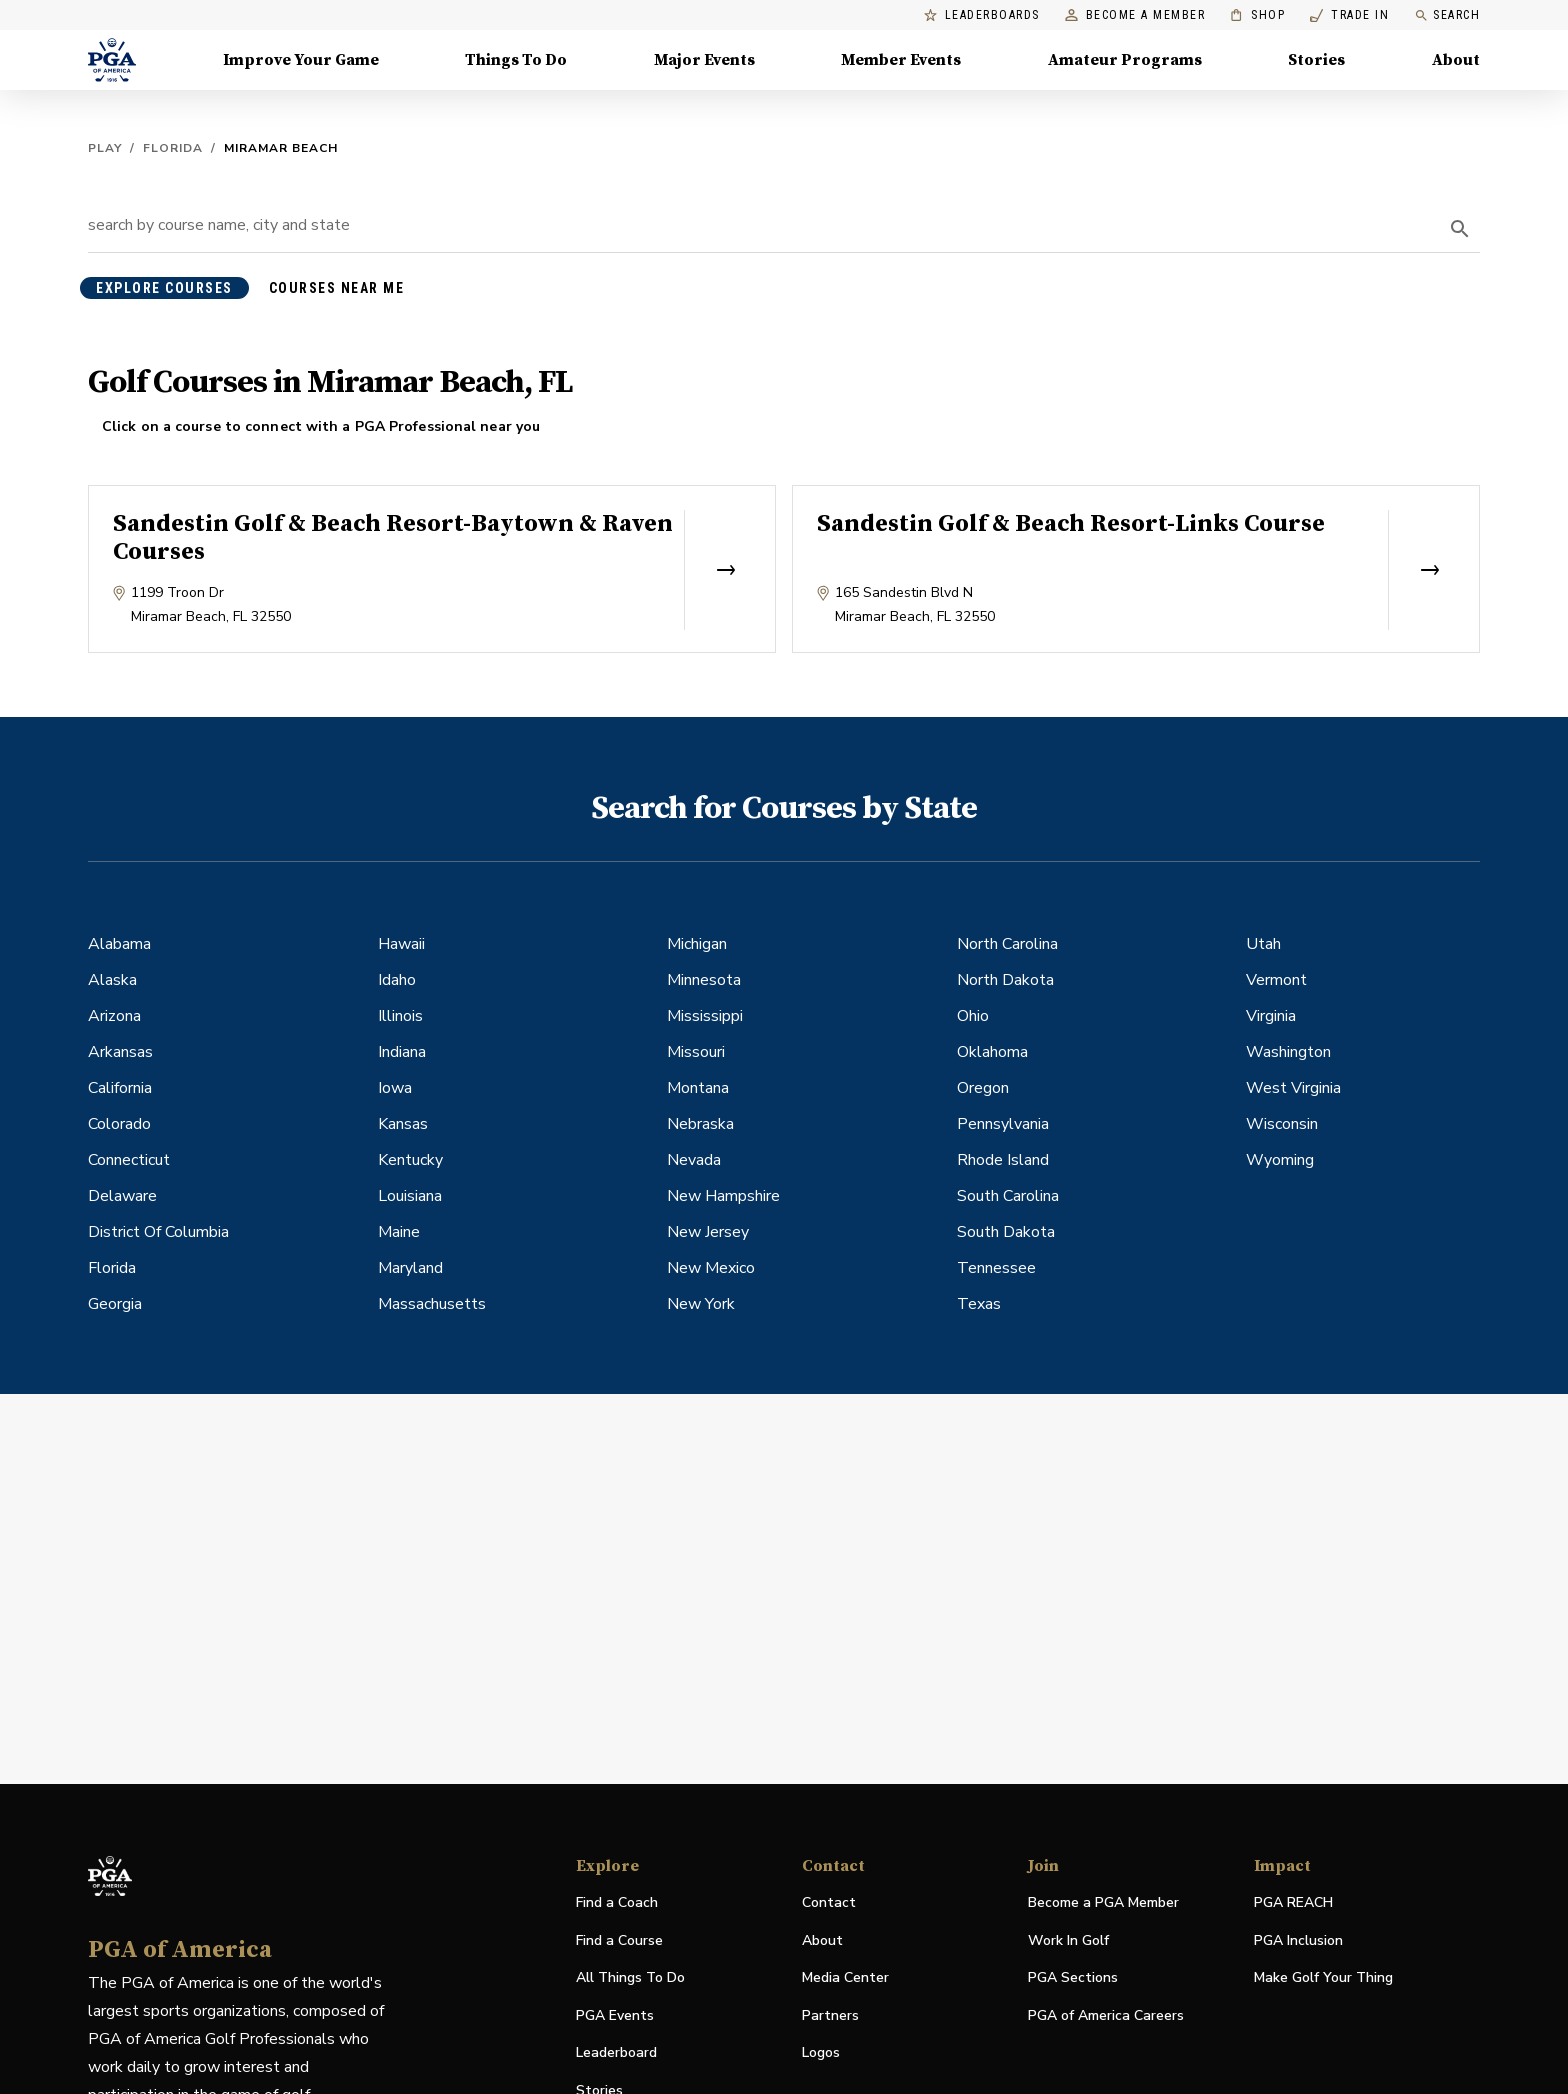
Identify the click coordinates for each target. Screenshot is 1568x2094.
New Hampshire (723, 1196)
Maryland (410, 1268)
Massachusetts (432, 1304)
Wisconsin (1282, 1124)
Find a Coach (617, 1902)
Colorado (119, 1124)
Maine (399, 1232)
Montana (698, 1088)
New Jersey (708, 1232)
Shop (1257, 15)
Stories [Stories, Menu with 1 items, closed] (1316, 60)
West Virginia (1293, 1088)
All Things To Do (630, 1977)
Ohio (973, 1016)
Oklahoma (992, 1052)
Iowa (395, 1088)
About (822, 1940)
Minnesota (704, 980)
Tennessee (996, 1268)
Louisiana (410, 1196)
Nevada (694, 1160)
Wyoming (1280, 1160)
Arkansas (120, 1052)
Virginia (1271, 1016)
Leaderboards (982, 15)
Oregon (983, 1088)
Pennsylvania (1003, 1124)
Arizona (114, 1016)
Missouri (696, 1052)
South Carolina (1008, 1196)
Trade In (1349, 15)
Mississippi (705, 1016)
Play (105, 148)
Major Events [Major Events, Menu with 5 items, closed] (704, 60)
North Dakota (1005, 980)
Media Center (845, 1978)
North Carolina (1007, 944)
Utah (1263, 944)
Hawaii (401, 944)
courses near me (337, 288)
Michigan (697, 944)
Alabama (119, 944)
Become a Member (1135, 15)
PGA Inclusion (1298, 1940)
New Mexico (711, 1268)
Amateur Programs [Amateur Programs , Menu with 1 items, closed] (1125, 60)
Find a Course (619, 1940)
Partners (830, 2015)
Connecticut (129, 1160)
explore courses (164, 288)
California (120, 1088)
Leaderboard (616, 2052)
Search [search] (1447, 15)
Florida (173, 148)
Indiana (402, 1052)
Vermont (1276, 980)
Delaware (122, 1196)
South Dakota (1006, 1232)
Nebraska (700, 1124)
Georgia (115, 1304)
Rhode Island (1003, 1160)
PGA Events (615, 2015)
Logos (821, 2052)
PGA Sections (1073, 1977)
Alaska (112, 980)
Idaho (397, 980)
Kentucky (410, 1160)
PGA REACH (1293, 1903)
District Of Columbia (158, 1232)
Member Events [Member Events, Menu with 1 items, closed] (901, 60)
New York (701, 1304)
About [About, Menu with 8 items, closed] (1456, 60)
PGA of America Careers (1106, 2016)
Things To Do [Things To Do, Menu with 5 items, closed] (516, 60)
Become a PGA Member (1103, 1902)
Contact (829, 1902)
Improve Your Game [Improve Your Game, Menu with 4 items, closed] (301, 60)
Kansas (403, 1124)
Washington (1288, 1052)
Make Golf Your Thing (1323, 1978)
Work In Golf (1068, 1940)
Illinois (400, 1016)
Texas (979, 1304)
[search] (1460, 229)
